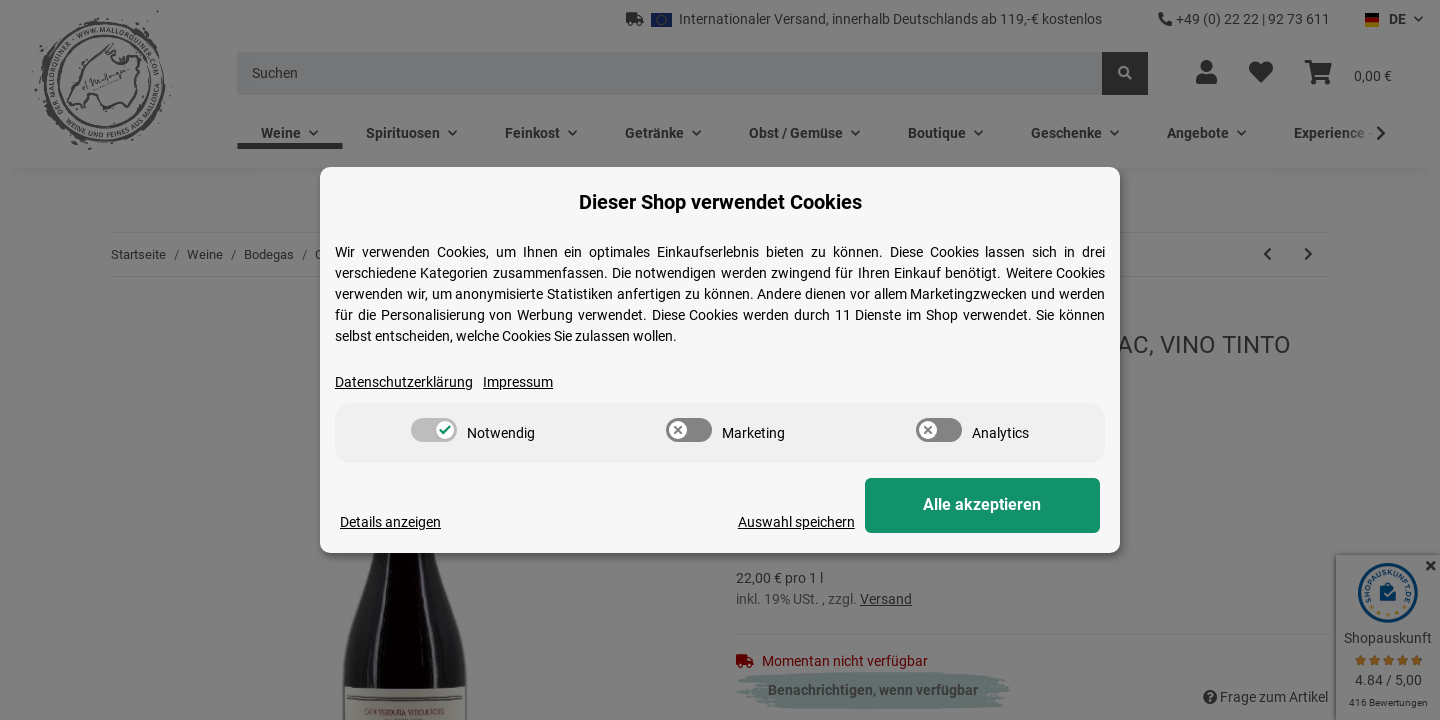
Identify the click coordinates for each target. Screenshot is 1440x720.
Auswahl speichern (831, 522)
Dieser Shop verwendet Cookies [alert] (720, 202)
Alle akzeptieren (1000, 505)
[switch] (434, 430)
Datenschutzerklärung (404, 382)
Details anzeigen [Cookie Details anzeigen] (390, 522)
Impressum (518, 382)
